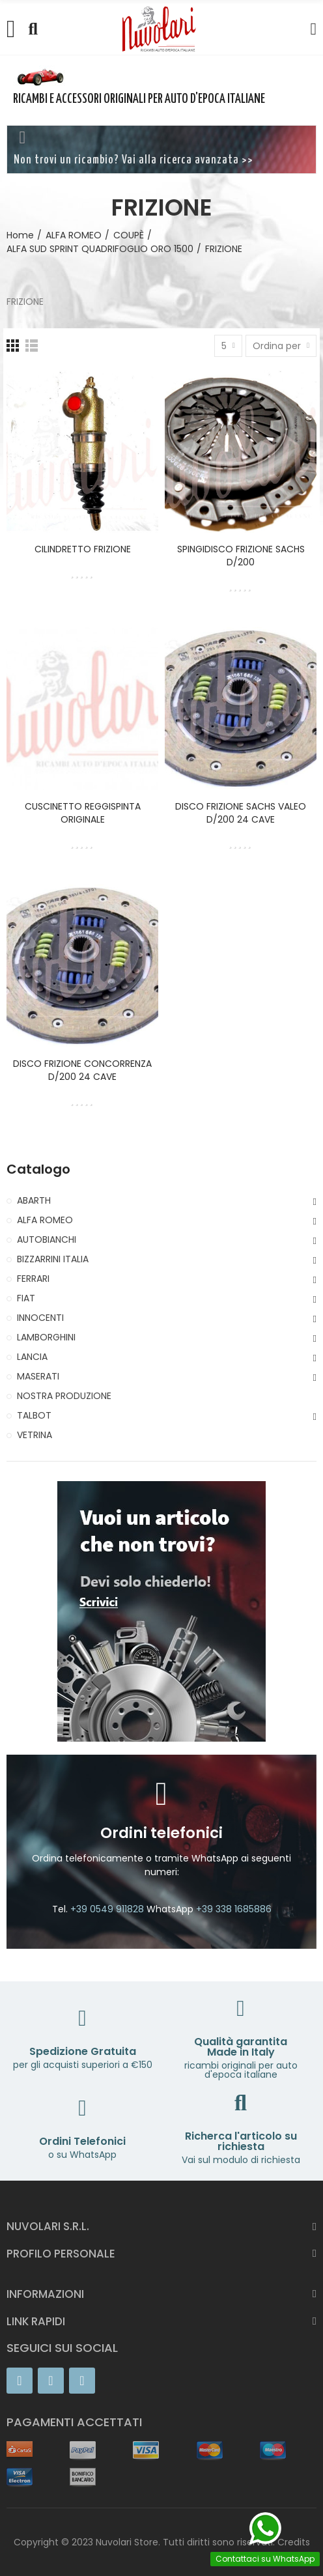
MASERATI (38, 1376)
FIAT (26, 1298)
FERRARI (33, 1278)
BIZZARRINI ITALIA (53, 1259)
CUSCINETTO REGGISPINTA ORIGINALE (83, 813)
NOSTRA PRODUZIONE (64, 1395)
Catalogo (38, 1169)
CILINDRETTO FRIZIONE (83, 549)
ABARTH (34, 1200)
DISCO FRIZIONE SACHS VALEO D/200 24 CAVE (240, 813)
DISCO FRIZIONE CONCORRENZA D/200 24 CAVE (82, 1070)
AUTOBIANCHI (46, 1239)
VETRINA (34, 1434)
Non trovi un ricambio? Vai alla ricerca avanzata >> (133, 160)
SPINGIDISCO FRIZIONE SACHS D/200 (241, 556)
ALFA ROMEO (45, 1219)
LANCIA (32, 1356)
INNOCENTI (40, 1317)
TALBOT (34, 1415)
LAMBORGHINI (46, 1337)
